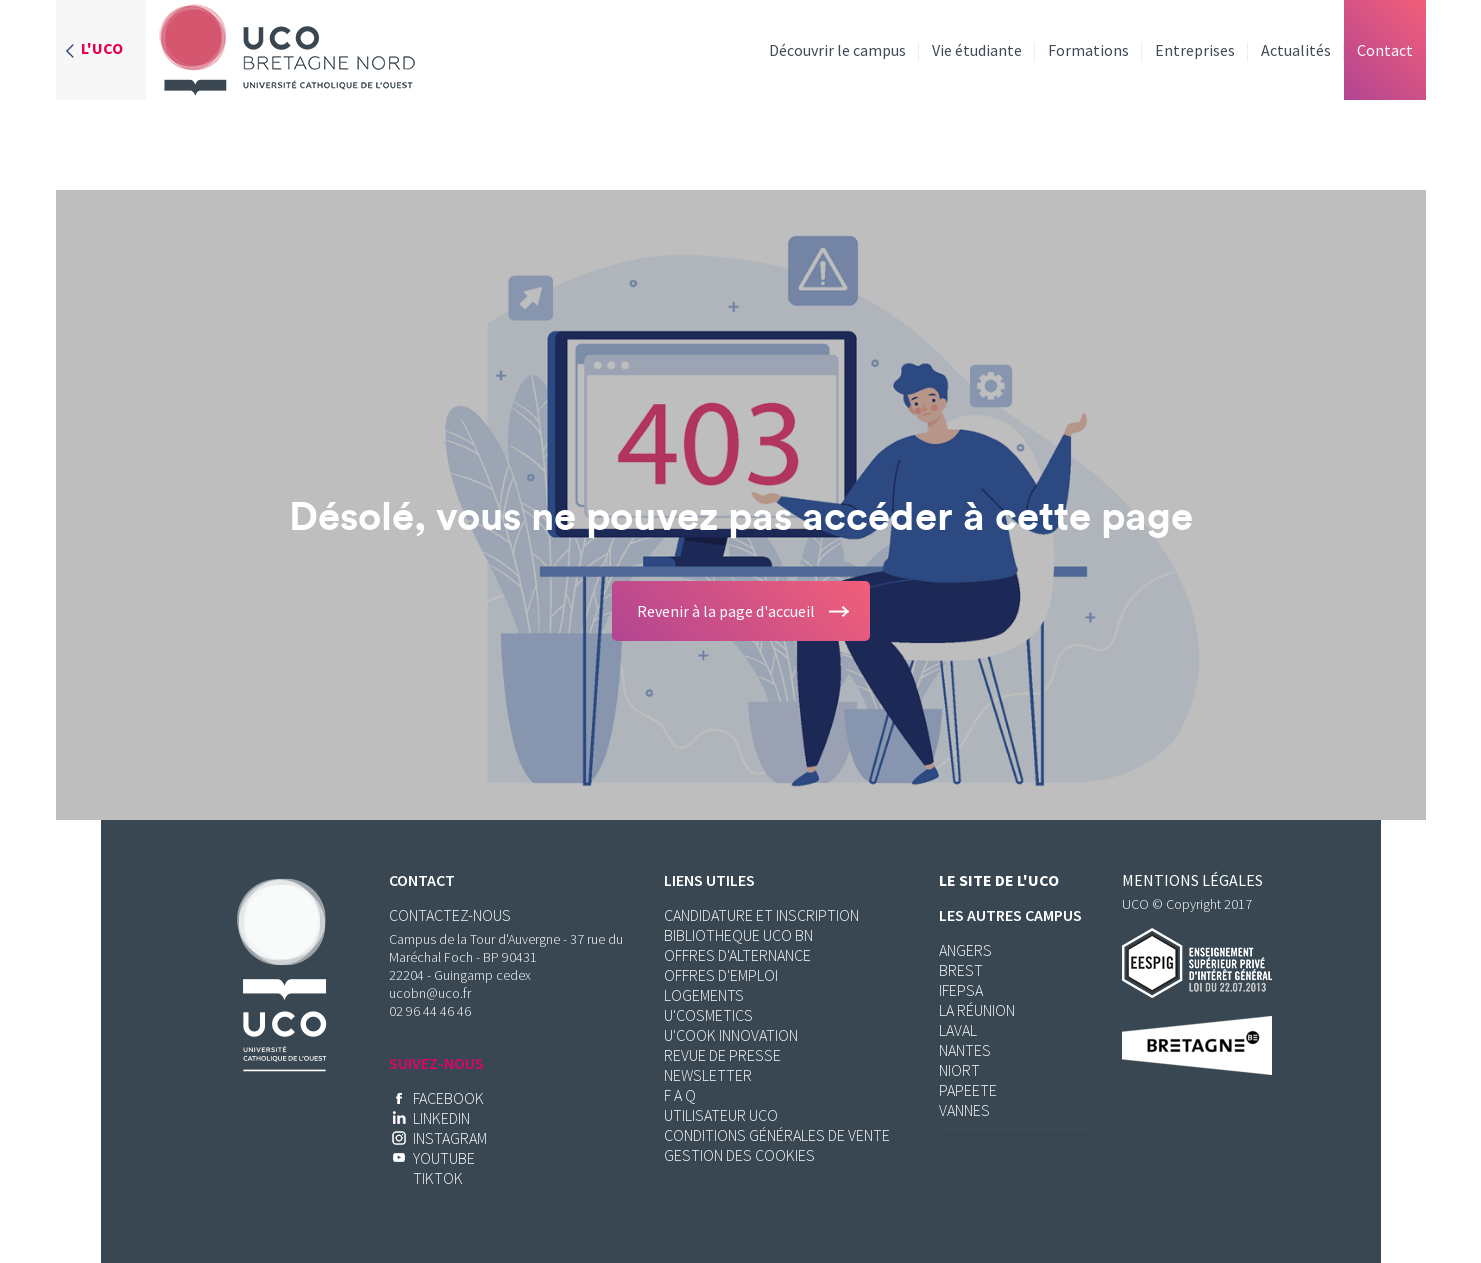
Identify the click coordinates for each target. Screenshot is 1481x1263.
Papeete (968, 1090)
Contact (1385, 50)
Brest (961, 970)
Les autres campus (1010, 915)
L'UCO (102, 48)
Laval (958, 1030)
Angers (965, 950)
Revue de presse (722, 1055)
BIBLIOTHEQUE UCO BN (738, 935)
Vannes (964, 1110)
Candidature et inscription (761, 915)
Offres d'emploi (721, 975)
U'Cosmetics (708, 1015)
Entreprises (1195, 50)
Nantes (965, 1050)
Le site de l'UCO (999, 880)
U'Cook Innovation (731, 1035)
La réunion (977, 1010)
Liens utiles (709, 880)
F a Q (680, 1095)
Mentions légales (1192, 880)
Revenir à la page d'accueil (726, 611)
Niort (959, 1070)
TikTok (438, 1178)
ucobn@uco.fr (430, 993)
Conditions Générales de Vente (777, 1135)
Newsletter (708, 1075)
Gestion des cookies (739, 1155)
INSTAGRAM (450, 1138)
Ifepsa (961, 990)
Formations (1088, 50)
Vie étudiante (977, 50)
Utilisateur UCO (721, 1115)
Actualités (1296, 50)
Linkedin (441, 1118)
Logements (704, 995)
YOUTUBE (444, 1158)
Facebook (448, 1098)
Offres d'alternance (737, 955)
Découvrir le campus (837, 50)
